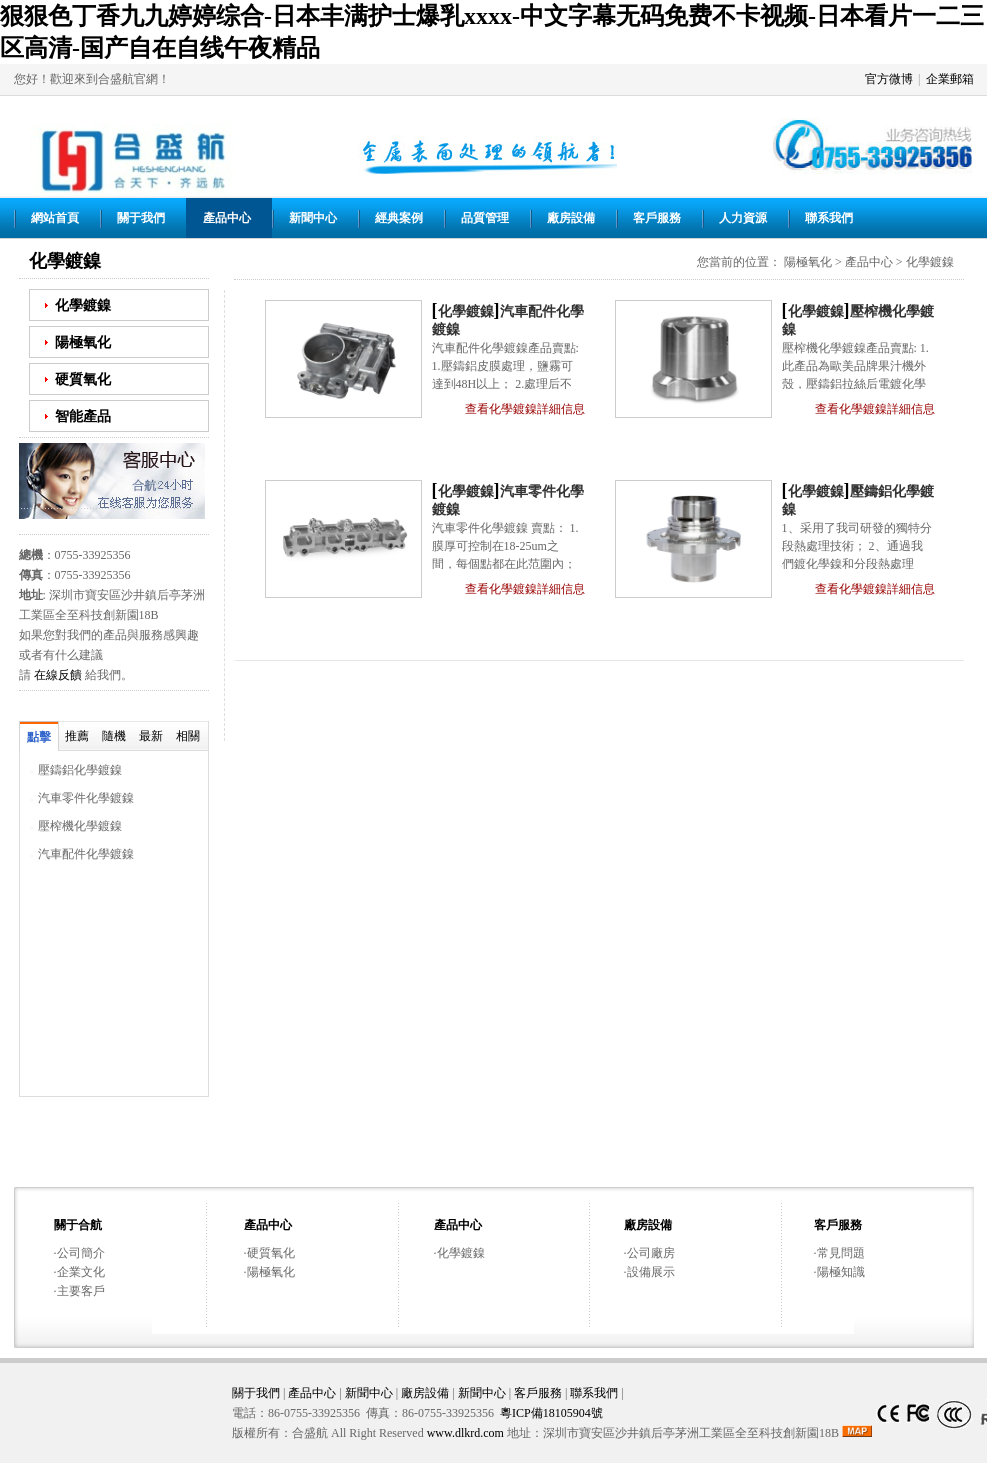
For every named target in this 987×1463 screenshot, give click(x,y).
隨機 (114, 736)
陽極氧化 (83, 342)
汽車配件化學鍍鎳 (86, 854)
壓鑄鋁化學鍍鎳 (80, 770)
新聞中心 (313, 218)
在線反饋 (58, 675)
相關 (188, 736)
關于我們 (141, 218)
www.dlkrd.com (465, 1433)
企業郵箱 (950, 79)
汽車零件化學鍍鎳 (86, 798)
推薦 (77, 736)
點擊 (39, 737)
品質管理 (485, 218)
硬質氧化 (83, 379)
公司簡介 (81, 1253)
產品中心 (227, 218)
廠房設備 (571, 218)
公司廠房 (651, 1253)
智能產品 (83, 416)
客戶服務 (657, 218)
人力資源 (743, 218)
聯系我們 (829, 218)
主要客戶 (81, 1291)
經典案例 (399, 218)
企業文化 (81, 1272)
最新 (151, 736)
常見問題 (841, 1253)
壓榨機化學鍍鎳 (80, 826)
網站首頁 (55, 218)
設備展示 (651, 1272)
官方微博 (889, 79)
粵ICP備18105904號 (551, 1413)
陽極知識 (841, 1272)
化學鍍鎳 (83, 305)
